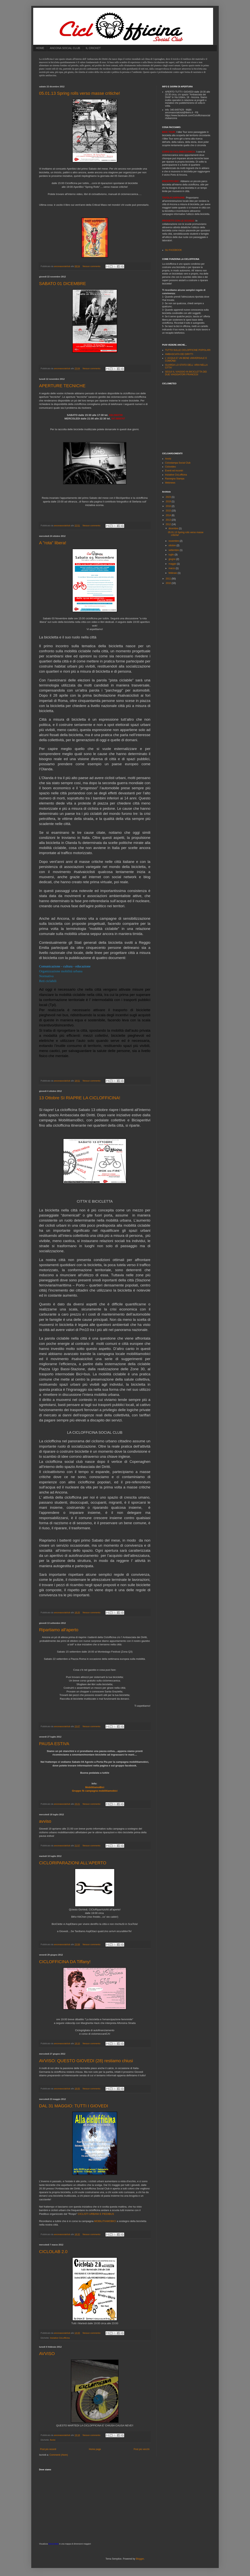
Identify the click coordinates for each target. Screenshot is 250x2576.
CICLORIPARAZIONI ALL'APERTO (72, 1862)
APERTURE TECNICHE (62, 385)
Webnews (170, 482)
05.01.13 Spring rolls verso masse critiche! (79, 93)
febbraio (173, 573)
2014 (169, 515)
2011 (169, 578)
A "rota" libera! (52, 542)
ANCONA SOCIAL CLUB (65, 48)
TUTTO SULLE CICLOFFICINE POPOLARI (188, 350)
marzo (172, 568)
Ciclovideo (170, 466)
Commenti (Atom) (58, 2455)
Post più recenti (48, 2449)
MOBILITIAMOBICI (105, 2221)
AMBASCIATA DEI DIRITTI (179, 354)
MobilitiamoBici (94, 1787)
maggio (173, 563)
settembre (174, 550)
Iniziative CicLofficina (60, 2338)
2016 (169, 506)
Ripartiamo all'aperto (58, 1629)
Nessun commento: (92, 266)
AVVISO (47, 2353)
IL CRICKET (93, 48)
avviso (45, 1821)
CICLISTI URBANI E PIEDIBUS (96, 2213)
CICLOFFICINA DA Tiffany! (65, 1961)
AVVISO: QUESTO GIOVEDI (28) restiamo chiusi (86, 2060)
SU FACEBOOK (173, 250)
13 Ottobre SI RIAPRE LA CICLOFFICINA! (79, 1097)
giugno (172, 559)
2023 (169, 497)
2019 (169, 501)
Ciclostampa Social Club (177, 462)
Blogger (140, 2558)
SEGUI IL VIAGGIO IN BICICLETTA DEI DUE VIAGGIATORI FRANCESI (186, 373)
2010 (169, 583)
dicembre (174, 528)
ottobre (173, 545)
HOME (40, 48)
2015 (169, 510)
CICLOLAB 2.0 (53, 2251)
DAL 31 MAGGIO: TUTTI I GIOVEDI (73, 2105)
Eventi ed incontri (174, 470)
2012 (169, 524)
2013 (169, 519)
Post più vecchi (141, 2449)
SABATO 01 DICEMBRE (62, 283)
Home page (95, 2449)
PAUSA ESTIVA (54, 1743)
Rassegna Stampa (174, 478)
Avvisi (52, 2440)
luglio (172, 554)
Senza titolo (53, 2544)
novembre (174, 541)
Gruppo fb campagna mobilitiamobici (95, 1790)
